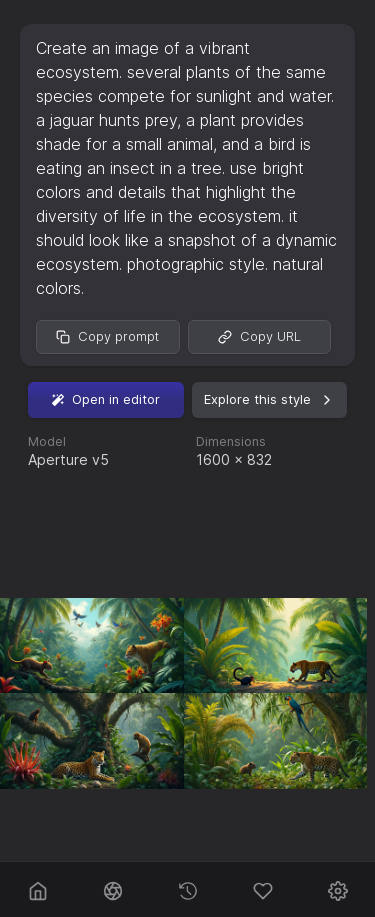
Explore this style (269, 400)
